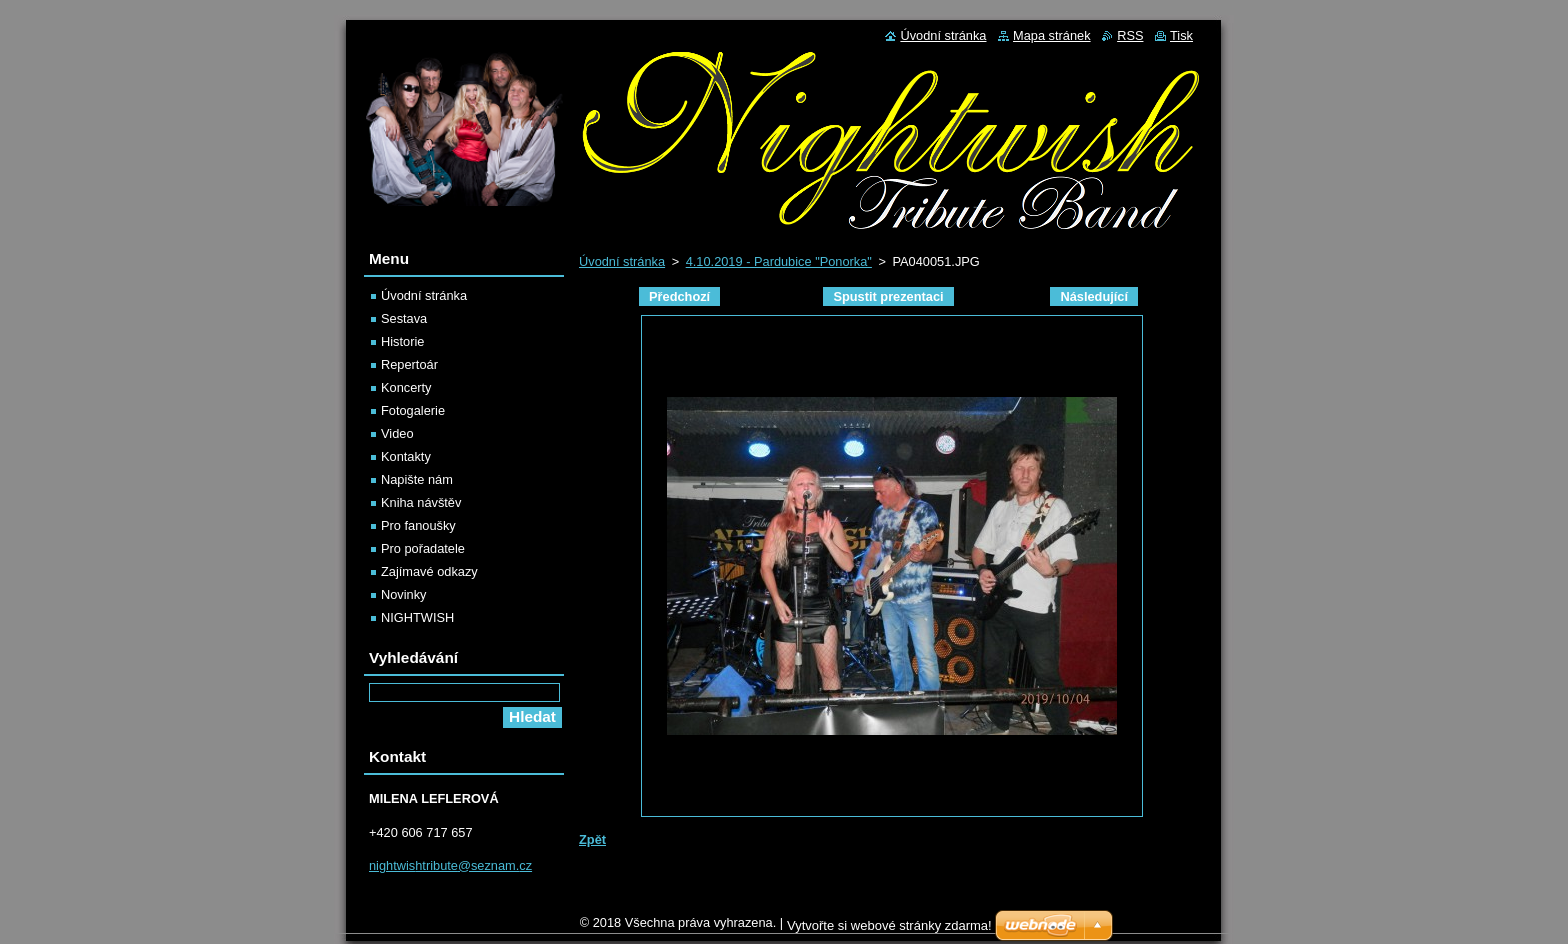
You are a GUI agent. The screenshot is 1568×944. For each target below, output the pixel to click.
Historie (402, 341)
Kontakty (406, 456)
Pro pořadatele (423, 548)
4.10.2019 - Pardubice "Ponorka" (779, 261)
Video (397, 433)
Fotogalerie (413, 410)
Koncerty (406, 387)
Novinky (404, 594)
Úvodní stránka (622, 261)
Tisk (1181, 35)
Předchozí (679, 296)
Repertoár (409, 364)
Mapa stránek (1052, 35)
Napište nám (417, 479)
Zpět (592, 839)
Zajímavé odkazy (429, 571)
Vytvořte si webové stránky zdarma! (889, 930)
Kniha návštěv (421, 502)
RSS (1130, 35)
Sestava (404, 318)
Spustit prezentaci (888, 296)
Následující (1094, 296)
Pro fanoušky (418, 525)
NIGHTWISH (417, 617)
